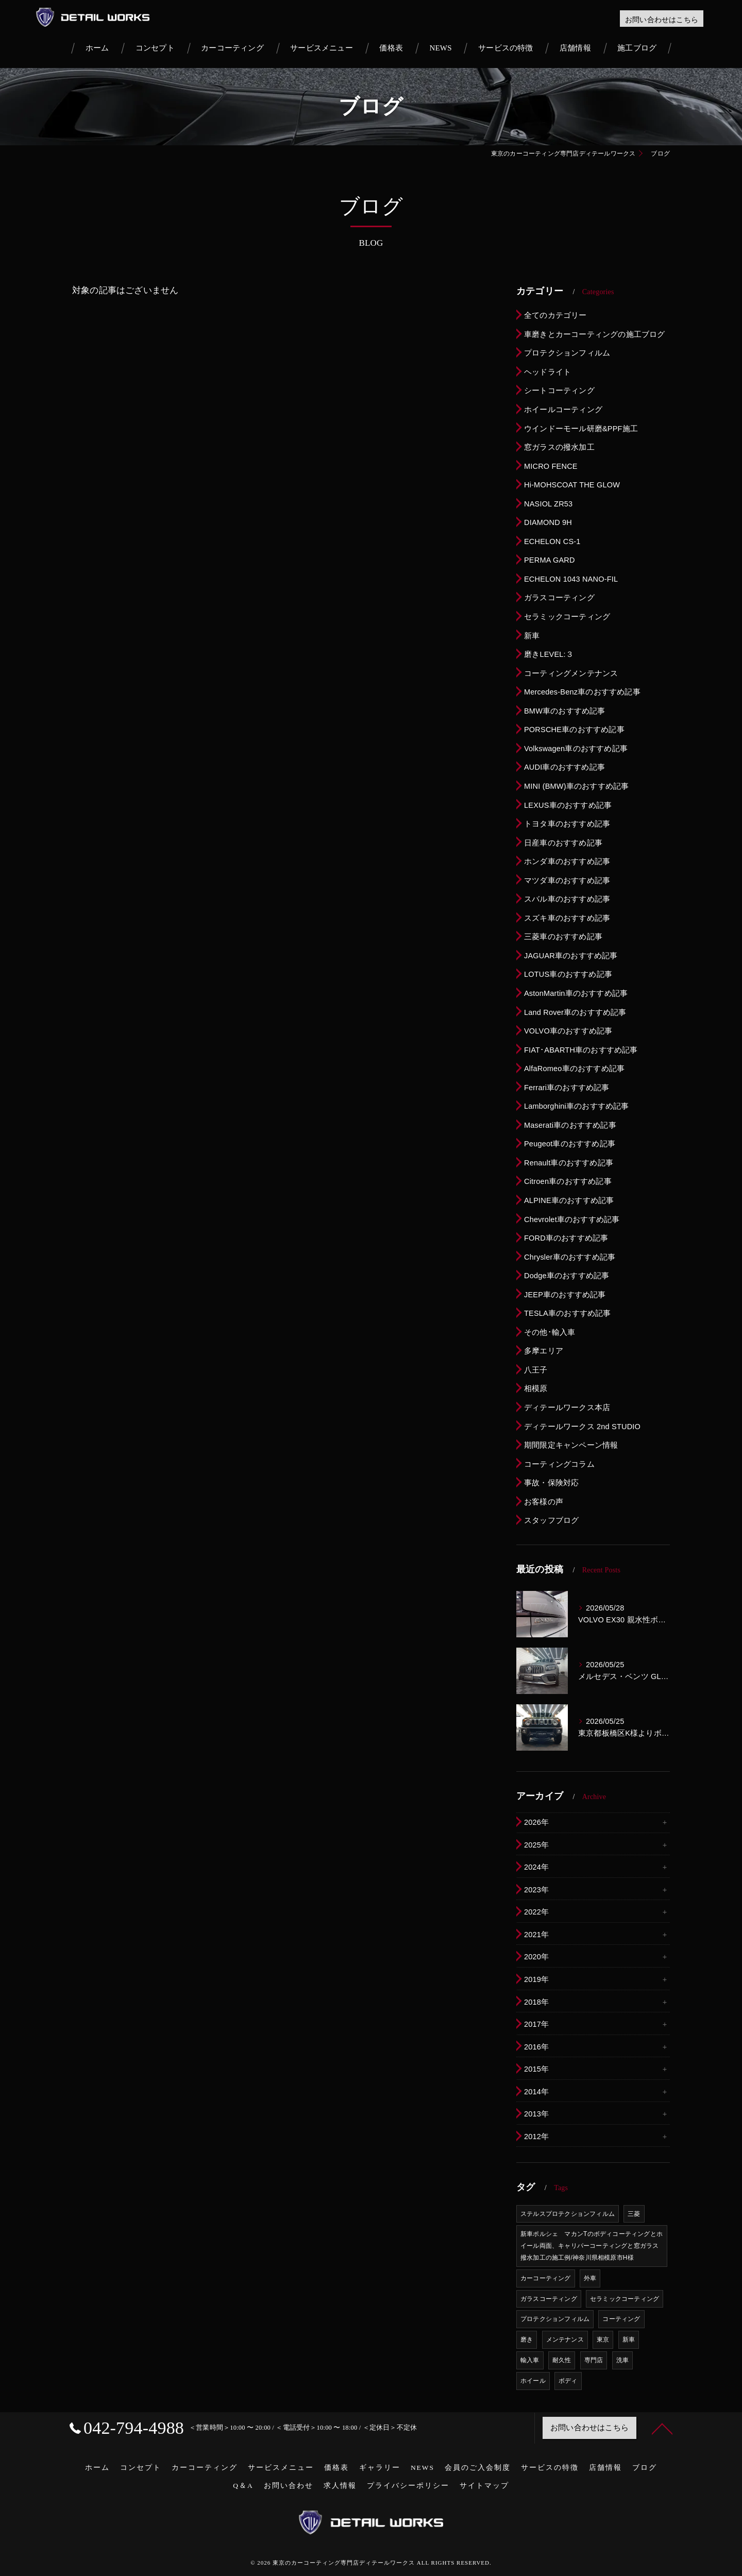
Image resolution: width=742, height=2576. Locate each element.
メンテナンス (565, 2339)
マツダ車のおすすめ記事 (567, 880)
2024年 (536, 1867)
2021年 (536, 1934)
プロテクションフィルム (567, 353)
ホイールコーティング (563, 409)
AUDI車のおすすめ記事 (564, 767)
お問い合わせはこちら (661, 19)
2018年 (536, 2002)
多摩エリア (543, 1351)
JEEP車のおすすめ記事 (565, 1295)
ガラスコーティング (559, 598)
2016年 (536, 2047)
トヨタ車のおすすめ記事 (567, 824)
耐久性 (561, 2360)
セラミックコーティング (567, 617)
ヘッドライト (547, 372)
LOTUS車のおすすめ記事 (568, 974)
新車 (531, 636)
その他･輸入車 (549, 1332)
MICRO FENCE (551, 466)
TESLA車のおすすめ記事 (567, 1313)
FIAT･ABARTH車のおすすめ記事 (581, 1050)
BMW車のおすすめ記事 (564, 711)
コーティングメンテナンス (571, 673)
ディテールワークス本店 (567, 1407)
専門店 (593, 2360)
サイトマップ (484, 2485)
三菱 (634, 2213)
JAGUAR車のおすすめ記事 (571, 956)
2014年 (536, 2092)
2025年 (536, 1845)
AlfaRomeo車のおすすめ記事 (574, 1068)
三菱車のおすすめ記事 (563, 937)
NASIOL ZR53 (548, 504)
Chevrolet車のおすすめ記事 (571, 1219)
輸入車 (529, 2360)
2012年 (536, 2136)
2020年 (536, 1957)
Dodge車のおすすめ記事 (566, 1276)
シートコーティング (559, 390)
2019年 (536, 1979)
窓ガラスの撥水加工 (559, 447)
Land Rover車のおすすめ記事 (575, 1012)
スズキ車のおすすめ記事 (567, 918)
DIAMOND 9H (548, 522)
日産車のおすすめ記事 (563, 843)
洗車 (622, 2360)
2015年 (536, 2069)
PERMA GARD (549, 560)
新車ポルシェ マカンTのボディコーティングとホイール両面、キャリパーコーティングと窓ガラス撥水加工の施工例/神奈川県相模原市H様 (591, 2245)
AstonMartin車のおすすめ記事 (576, 993)
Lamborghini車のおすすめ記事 (576, 1106)
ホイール (533, 2380)
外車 (590, 2278)
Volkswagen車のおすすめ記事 (576, 748)
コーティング (621, 2319)
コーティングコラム (559, 1464)
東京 (603, 2339)
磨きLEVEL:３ (549, 654)
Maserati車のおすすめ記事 (570, 1125)
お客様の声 (543, 1502)
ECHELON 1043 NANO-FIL (571, 579)
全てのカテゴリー (555, 315)
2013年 (536, 2114)
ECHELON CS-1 (552, 541)
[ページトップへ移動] (662, 2428)
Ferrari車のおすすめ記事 (567, 1087)
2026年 (536, 1822)
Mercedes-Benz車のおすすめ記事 (582, 692)
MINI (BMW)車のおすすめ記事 (576, 786)
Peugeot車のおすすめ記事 (569, 1144)
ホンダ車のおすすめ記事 (567, 861)
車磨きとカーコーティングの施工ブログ (594, 334)
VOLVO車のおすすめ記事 (568, 1031)
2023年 (536, 1890)
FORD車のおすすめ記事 (566, 1238)
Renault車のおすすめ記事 (568, 1163)
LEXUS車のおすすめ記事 (568, 805)
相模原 (536, 1388)
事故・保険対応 (551, 1483)
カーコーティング (545, 2278)
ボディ (568, 2380)
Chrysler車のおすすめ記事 (569, 1257)
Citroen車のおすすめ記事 (568, 1181)
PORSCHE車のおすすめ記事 (574, 729)
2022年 (536, 1912)
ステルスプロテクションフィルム (567, 2213)
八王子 (536, 1370)
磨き (526, 2339)
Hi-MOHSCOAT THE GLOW (572, 485)
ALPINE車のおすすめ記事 (569, 1200)
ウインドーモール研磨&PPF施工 (581, 429)
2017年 (536, 2024)
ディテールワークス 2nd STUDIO (582, 1426)
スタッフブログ (551, 1520)
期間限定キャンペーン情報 (571, 1445)
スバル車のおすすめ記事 (567, 899)
